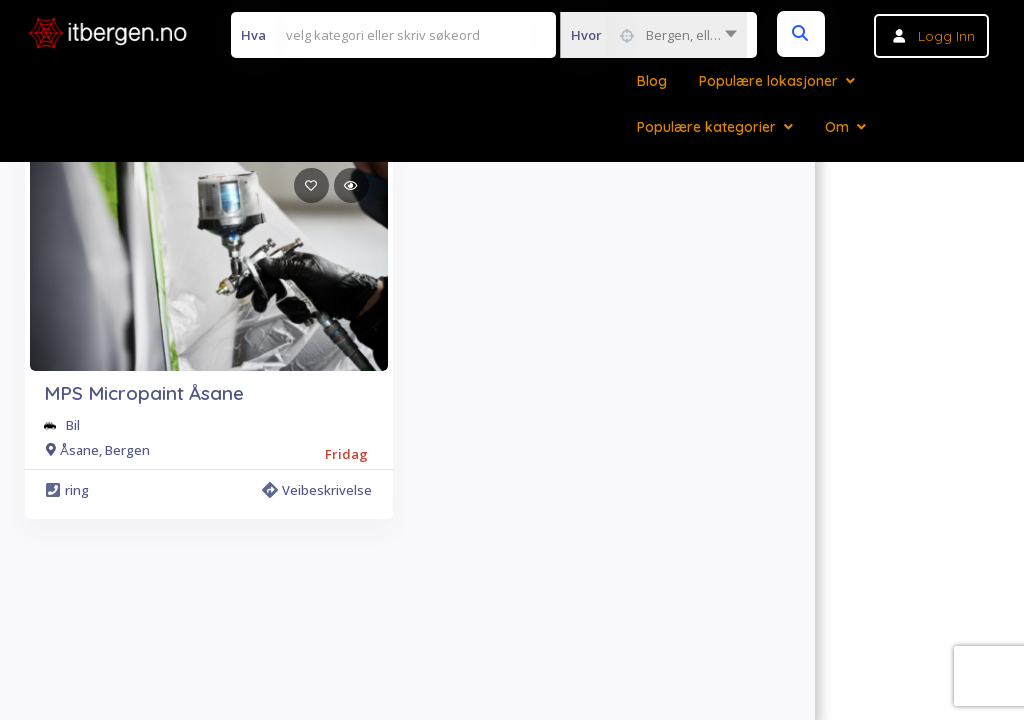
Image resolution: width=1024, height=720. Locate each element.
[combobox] (653, 35)
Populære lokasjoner (768, 81)
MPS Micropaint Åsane (144, 393)
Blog (652, 81)
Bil (73, 425)
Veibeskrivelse (317, 490)
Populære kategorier (706, 127)
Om (837, 127)
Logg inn (946, 36)
